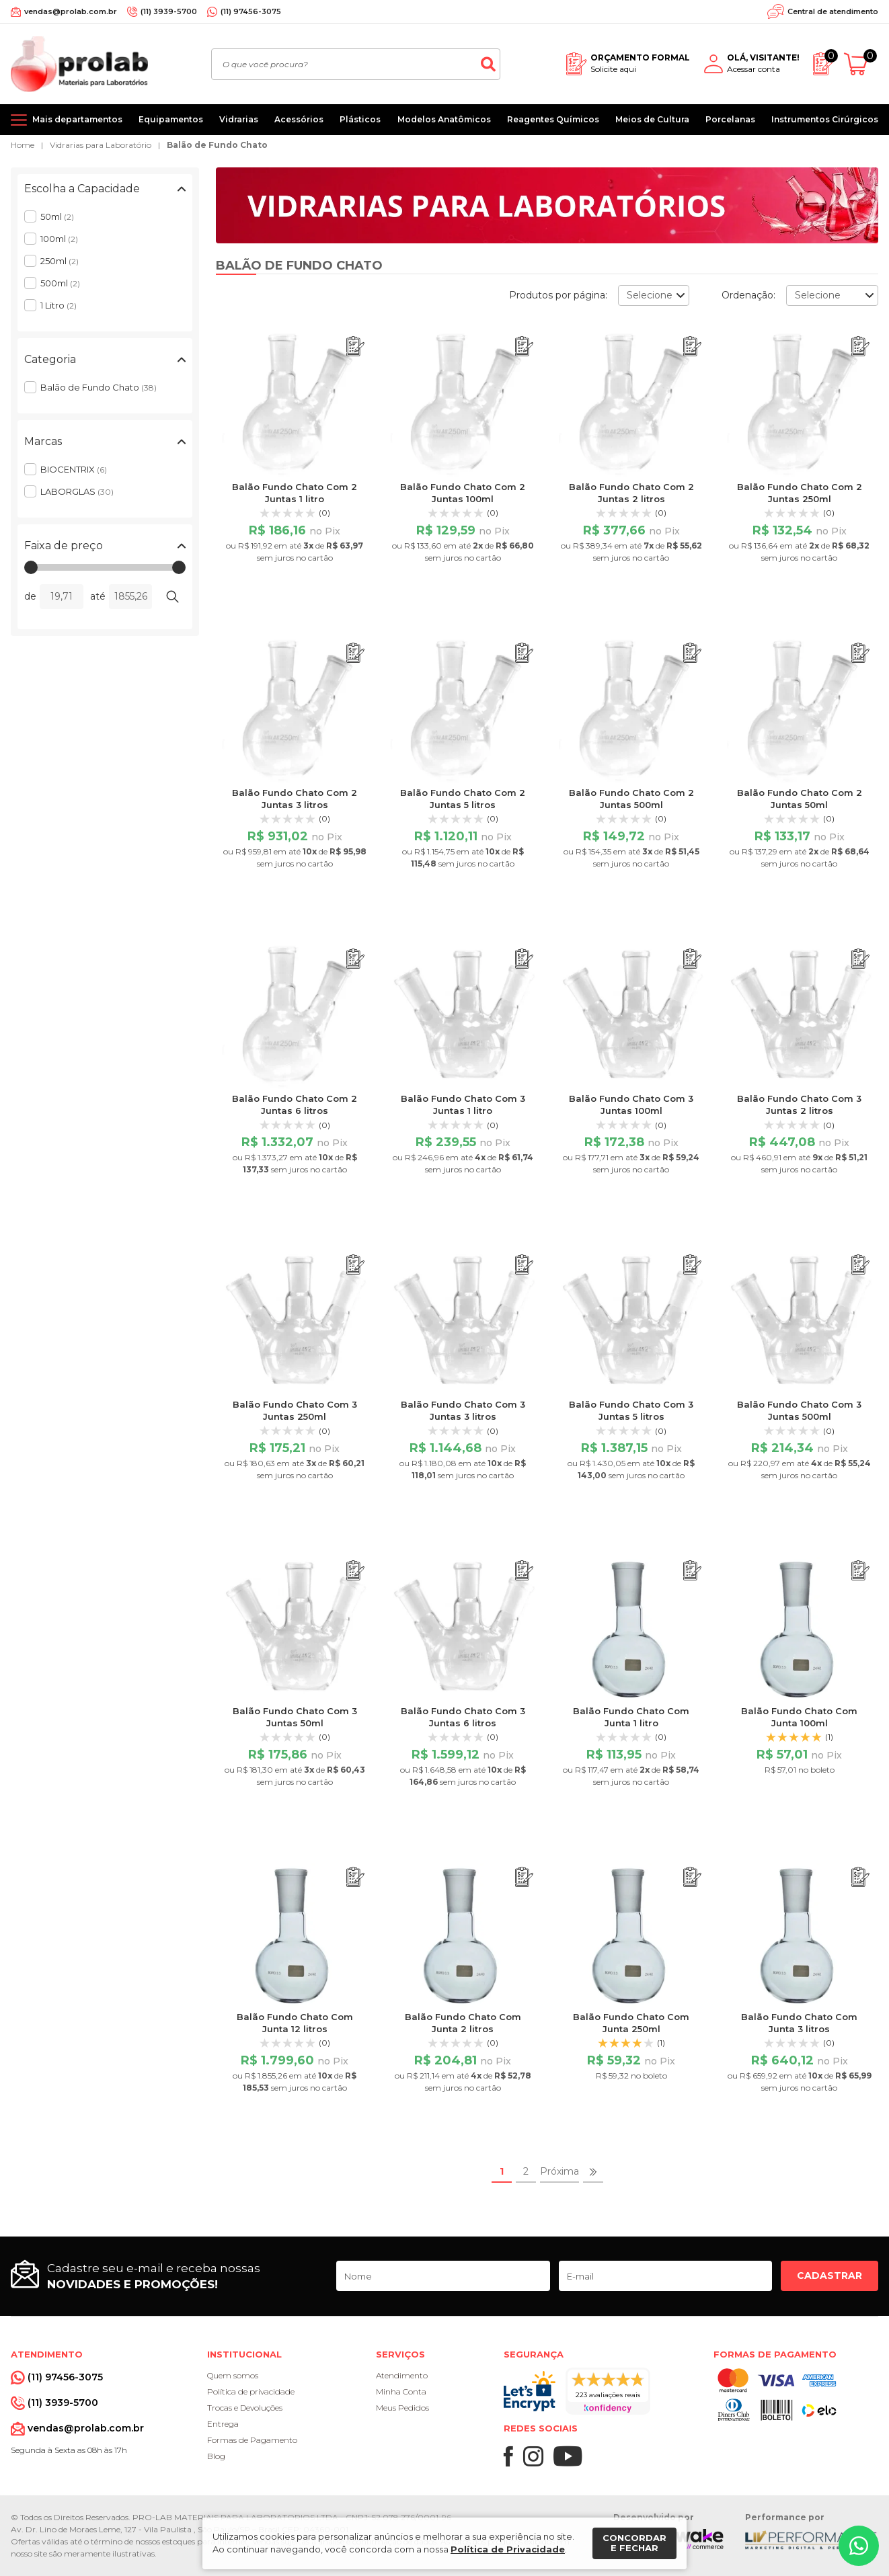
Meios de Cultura (652, 119)
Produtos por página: (558, 295)
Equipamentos (171, 119)
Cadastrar (829, 2275)
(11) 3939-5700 (169, 11)
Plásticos (360, 119)
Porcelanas (730, 119)
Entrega (223, 2424)
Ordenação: (748, 295)
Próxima (559, 2171)
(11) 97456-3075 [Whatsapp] (251, 11)
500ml (60, 283)
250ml (59, 260)
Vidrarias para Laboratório (100, 145)
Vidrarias (238, 119)
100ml (59, 238)
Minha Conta (401, 2391)
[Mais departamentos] (66, 119)
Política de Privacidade (508, 2549)
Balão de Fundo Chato (217, 145)
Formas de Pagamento (252, 2440)
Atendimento (402, 2375)
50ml (57, 216)
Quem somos (232, 2375)
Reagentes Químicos (553, 119)
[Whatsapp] (859, 2546)
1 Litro (58, 305)
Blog (216, 2456)
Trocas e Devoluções (244, 2408)
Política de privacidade (251, 2391)
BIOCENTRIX (73, 469)
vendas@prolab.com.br (70, 11)
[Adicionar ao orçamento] (355, 346)
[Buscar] (488, 64)
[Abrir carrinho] (861, 64)
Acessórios (298, 119)
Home (22, 145)
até (98, 596)
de (30, 596)
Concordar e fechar (634, 2543)
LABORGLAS (77, 491)
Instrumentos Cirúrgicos (824, 119)
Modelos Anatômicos (444, 119)
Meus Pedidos (402, 2408)
